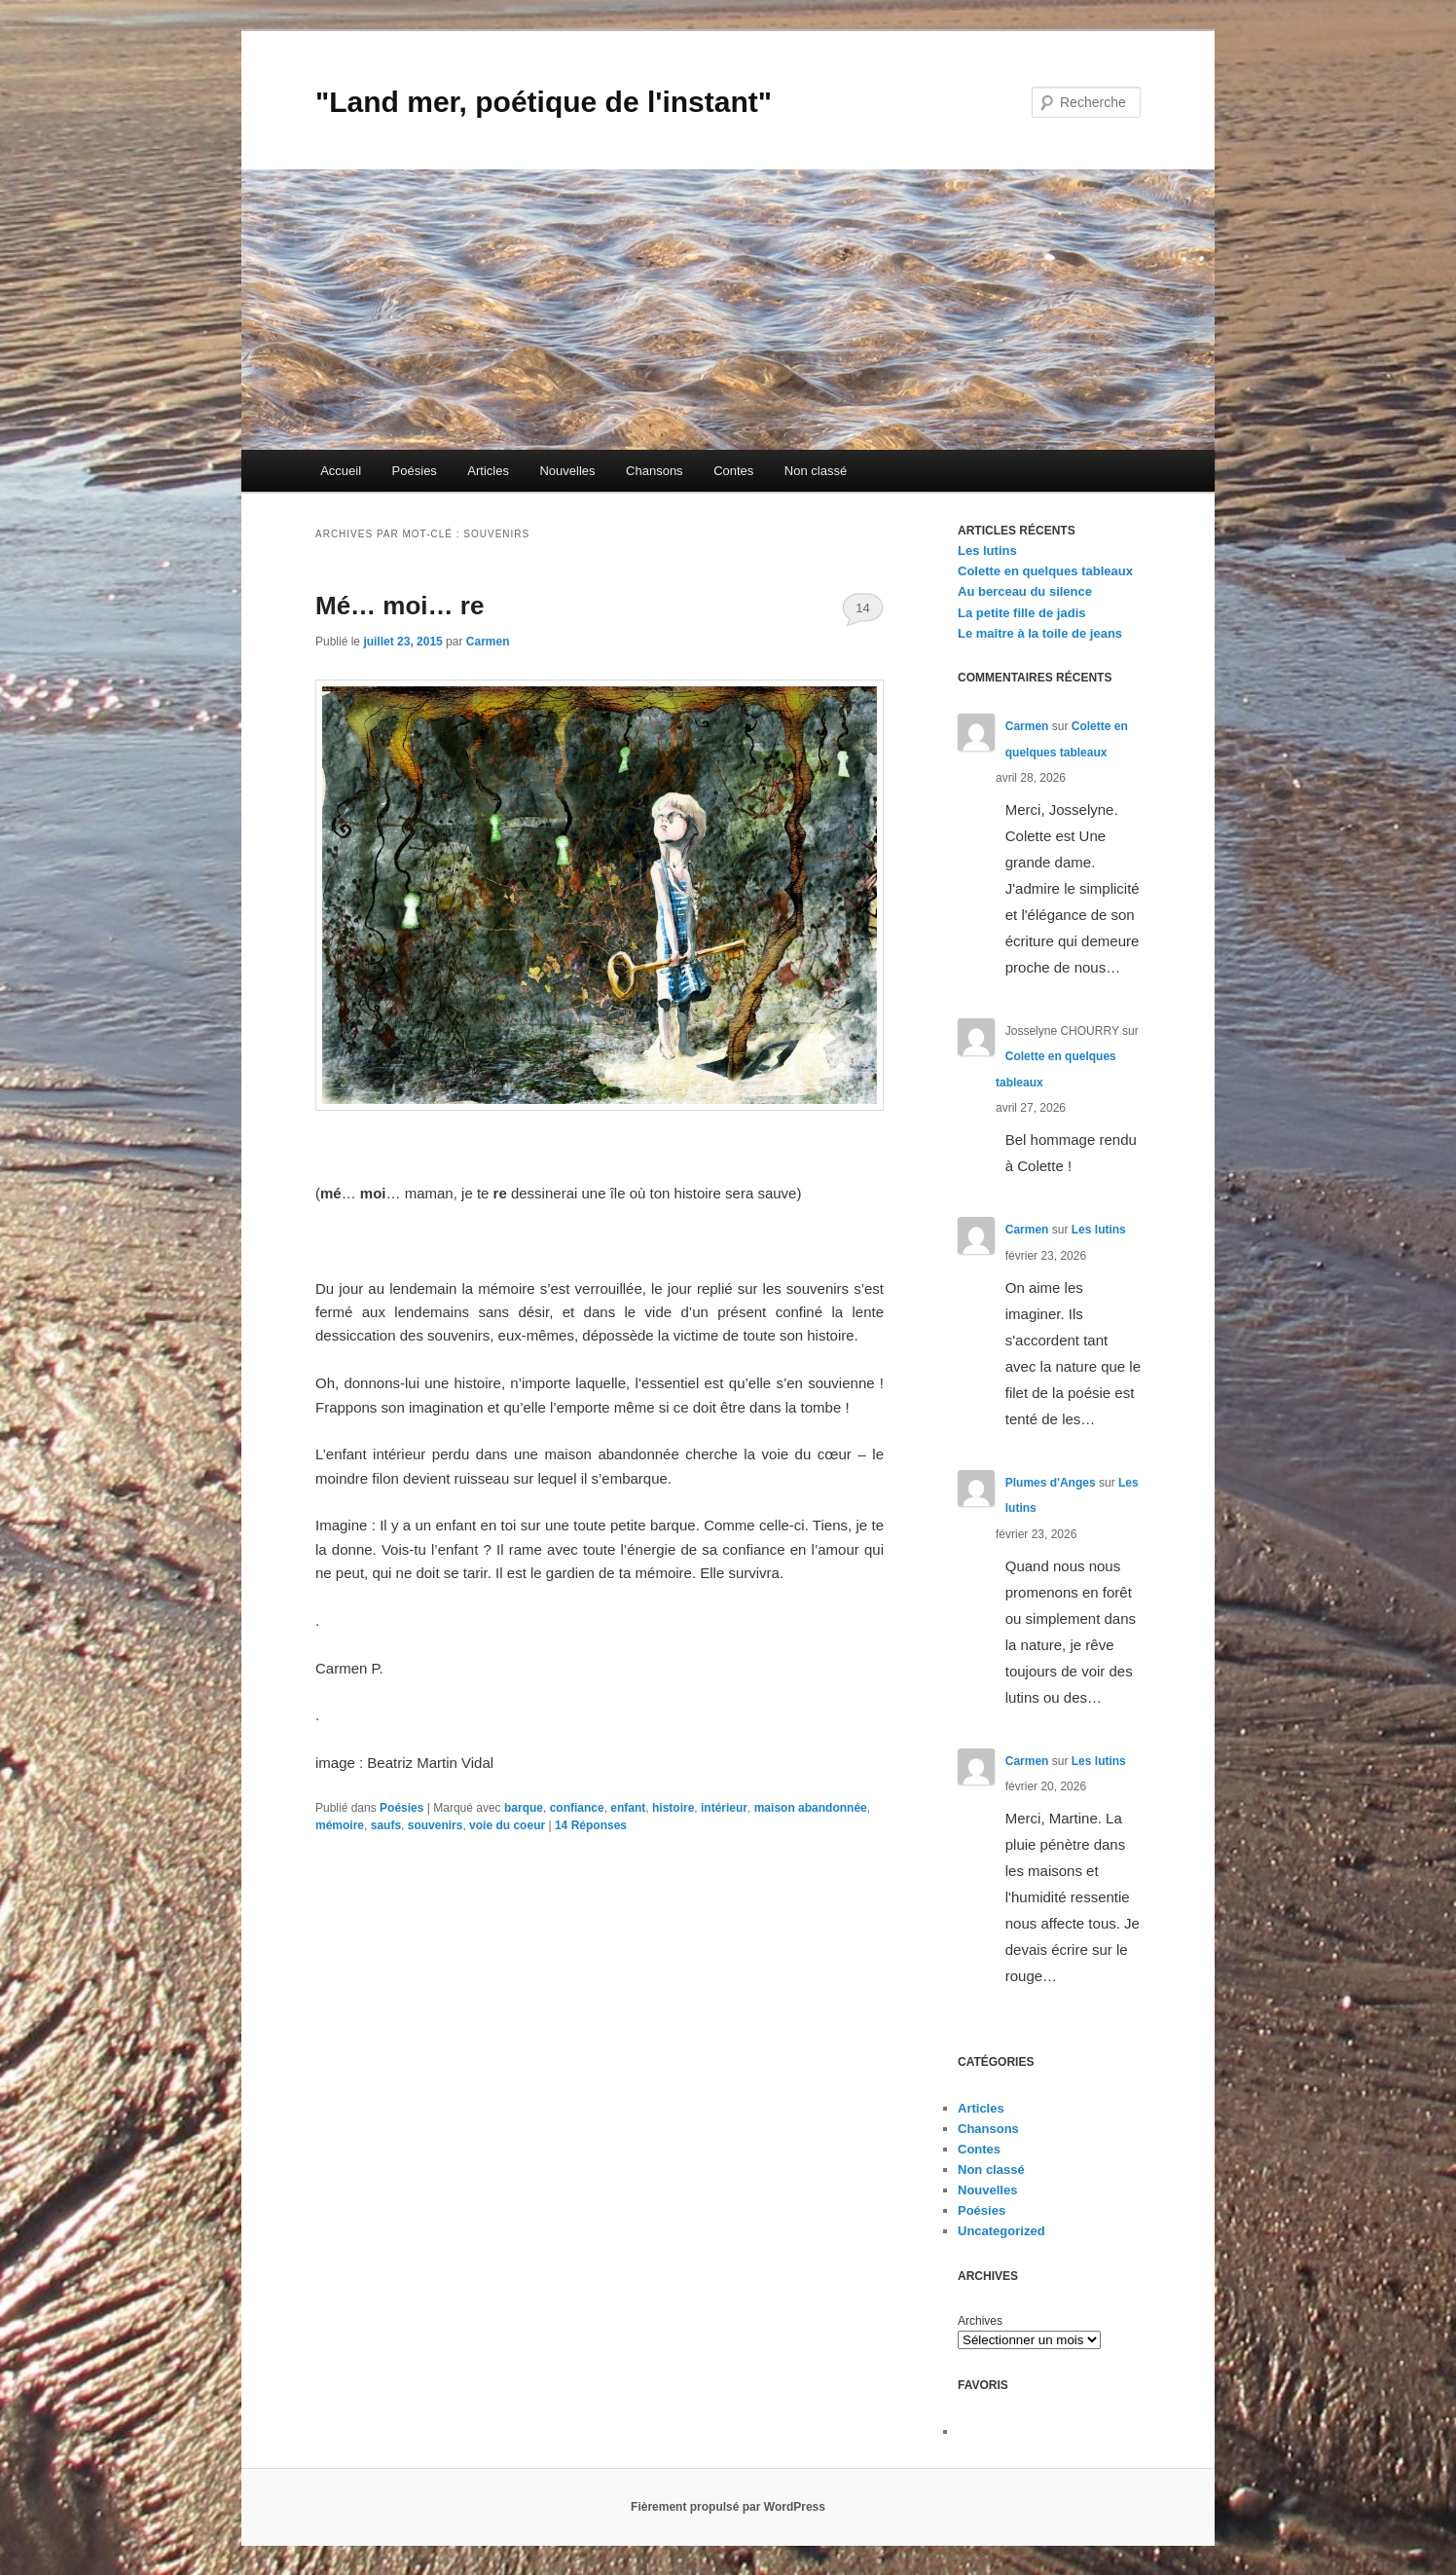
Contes (733, 470)
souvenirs (435, 1825)
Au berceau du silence (1025, 591)
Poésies (414, 470)
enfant (627, 1808)
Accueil (340, 470)
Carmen (488, 641)
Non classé (815, 470)
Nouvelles (567, 470)
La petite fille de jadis (1021, 613)
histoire (673, 1808)
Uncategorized (1001, 2231)
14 (862, 608)
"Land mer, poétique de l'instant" (543, 102)
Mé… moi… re (399, 605)
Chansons (654, 470)
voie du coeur (507, 1825)
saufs (386, 1825)
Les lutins (987, 550)
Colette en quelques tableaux (1045, 571)
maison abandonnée (810, 1808)
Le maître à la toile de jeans (1040, 633)
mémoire (339, 1825)
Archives (980, 2321)
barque (523, 1808)
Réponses (591, 1825)
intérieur (724, 1808)
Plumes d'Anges (1050, 1483)
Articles (488, 470)
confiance (577, 1808)
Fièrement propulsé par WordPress (728, 2507)
